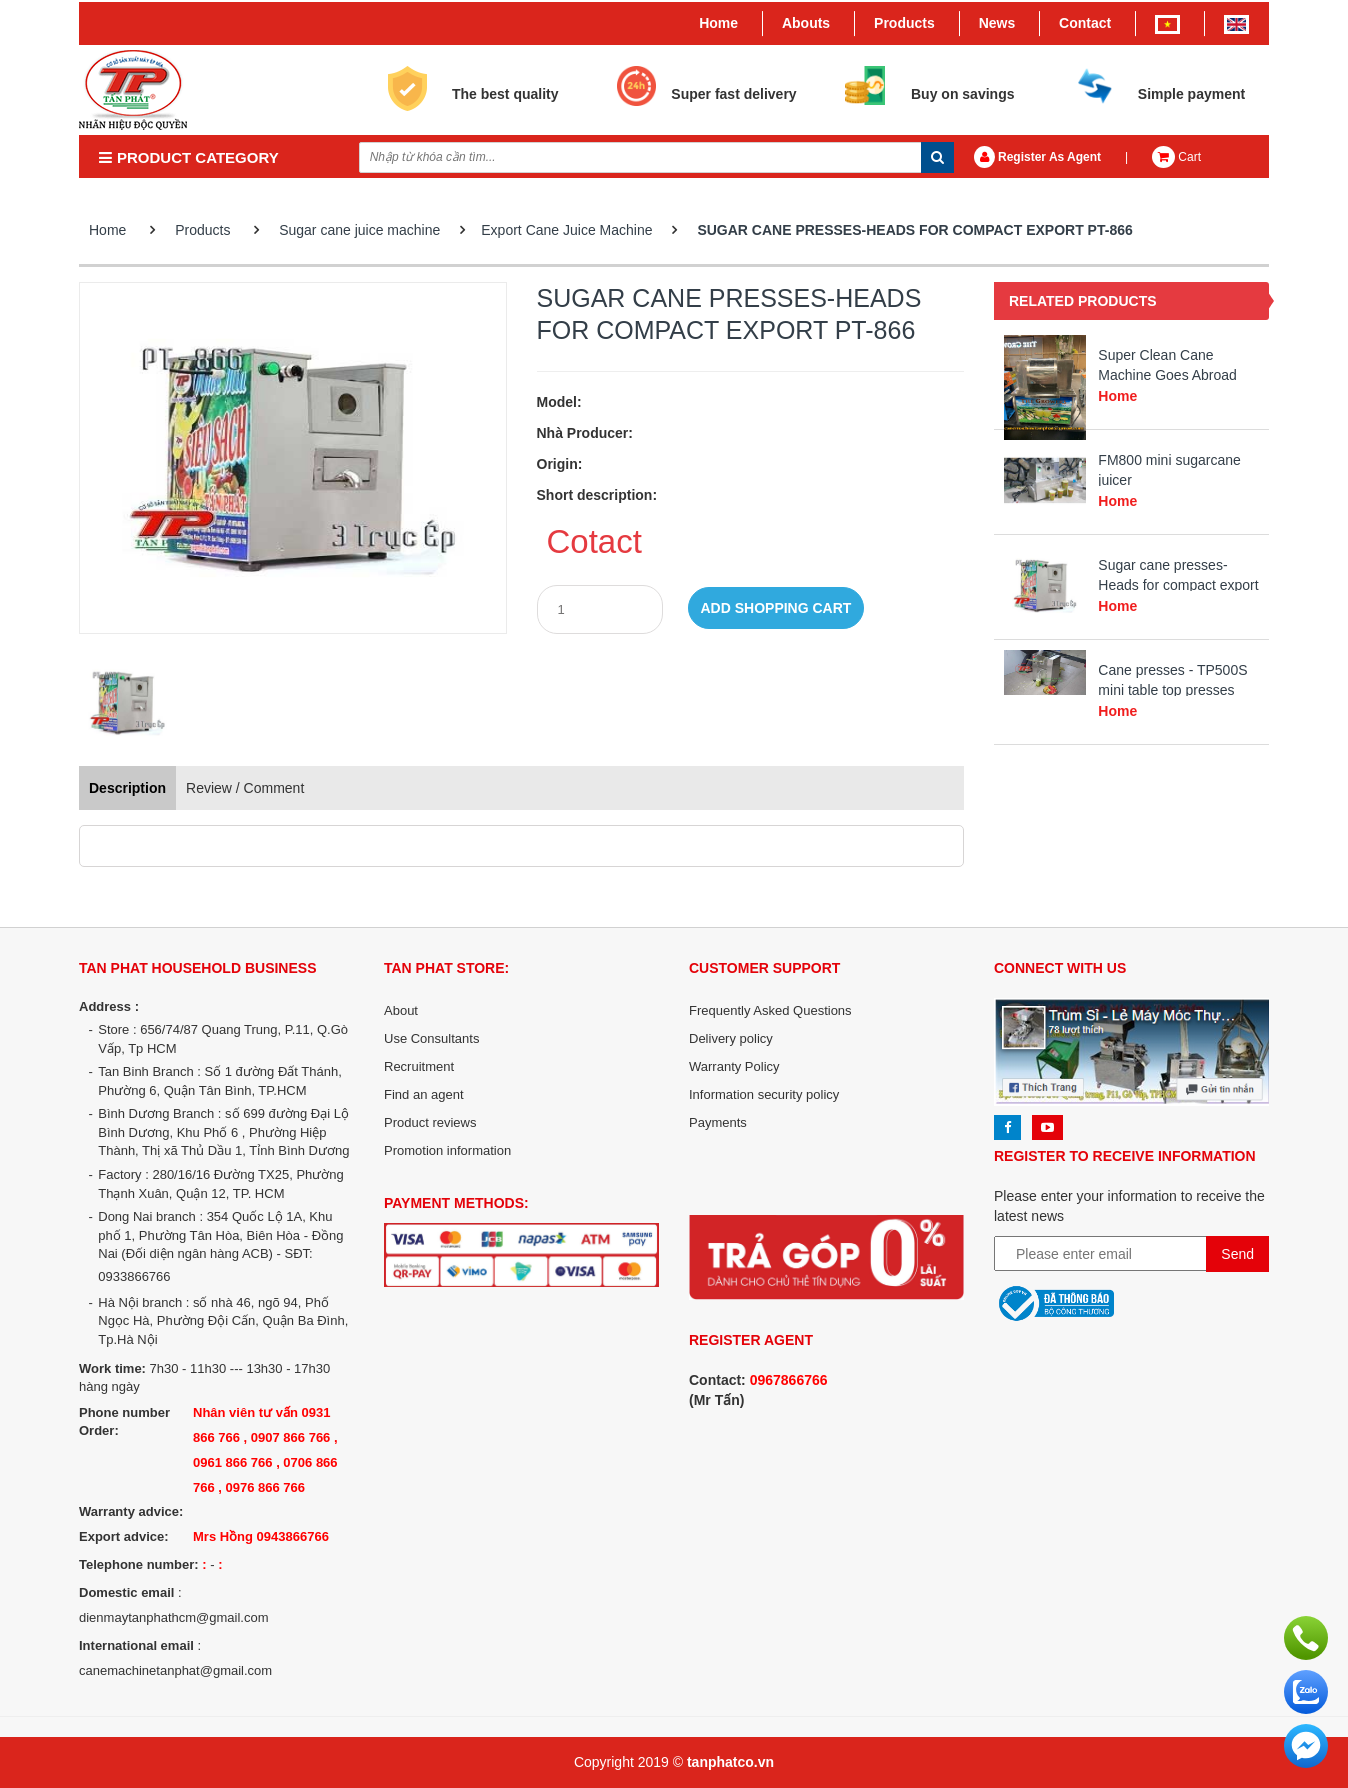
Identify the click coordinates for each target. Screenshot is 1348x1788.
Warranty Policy (734, 1066)
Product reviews (430, 1122)
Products (904, 23)
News (997, 23)
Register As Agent (1037, 157)
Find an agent (424, 1094)
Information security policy (764, 1094)
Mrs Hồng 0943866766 (261, 1536)
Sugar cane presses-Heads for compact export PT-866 (914, 230)
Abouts (806, 23)
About (401, 1010)
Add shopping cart (776, 608)
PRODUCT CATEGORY (189, 157)
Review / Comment (245, 788)
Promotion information (447, 1150)
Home (718, 23)
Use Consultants (431, 1038)
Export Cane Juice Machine (566, 230)
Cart (1176, 157)
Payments (718, 1122)
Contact (1085, 23)
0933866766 (134, 1276)
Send (1237, 1254)
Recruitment (419, 1066)
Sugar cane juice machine (359, 230)
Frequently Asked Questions (770, 1010)
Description (127, 788)
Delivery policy (731, 1038)
